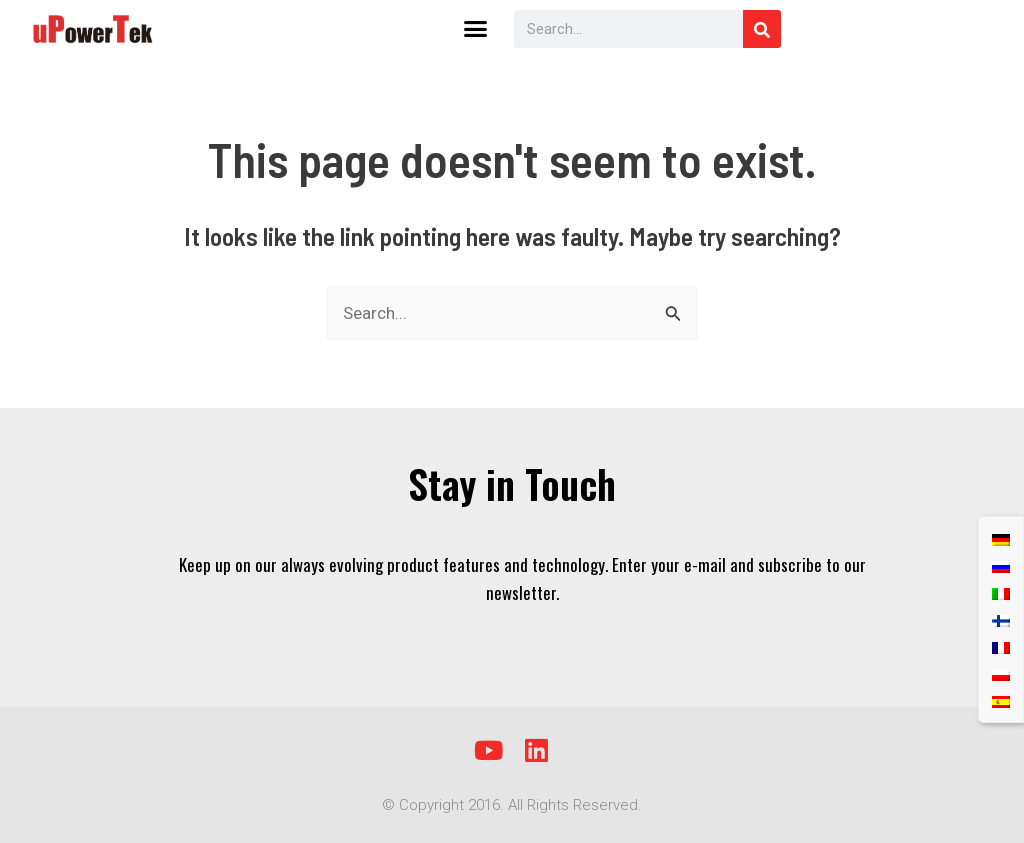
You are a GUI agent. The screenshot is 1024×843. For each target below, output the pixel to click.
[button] (476, 29)
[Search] (762, 29)
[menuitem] (1001, 538)
